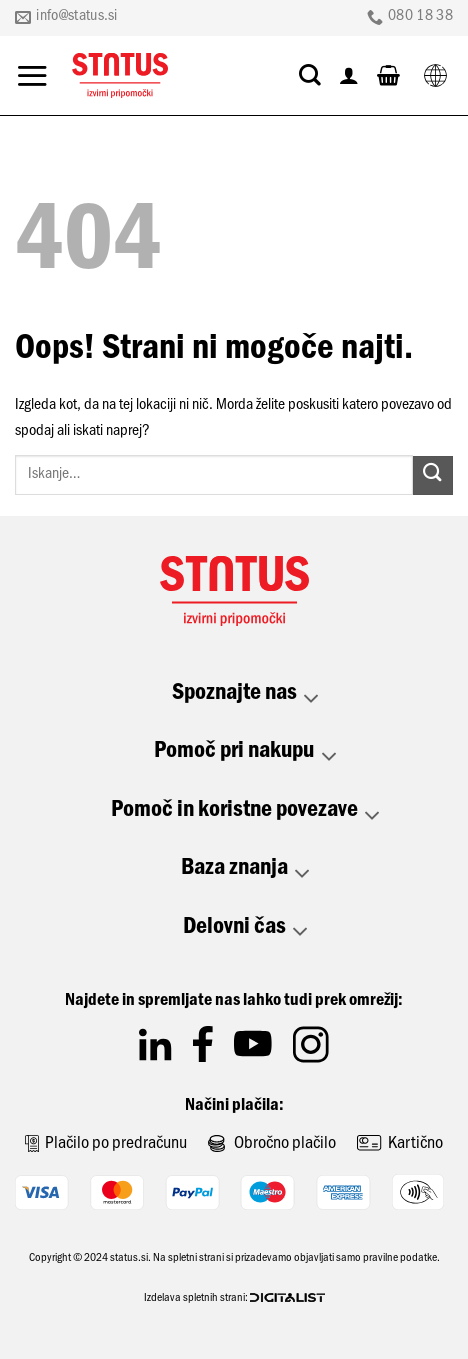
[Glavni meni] (32, 75)
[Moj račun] (349, 75)
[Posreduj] (433, 475)
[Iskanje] (310, 75)
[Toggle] (312, 699)
